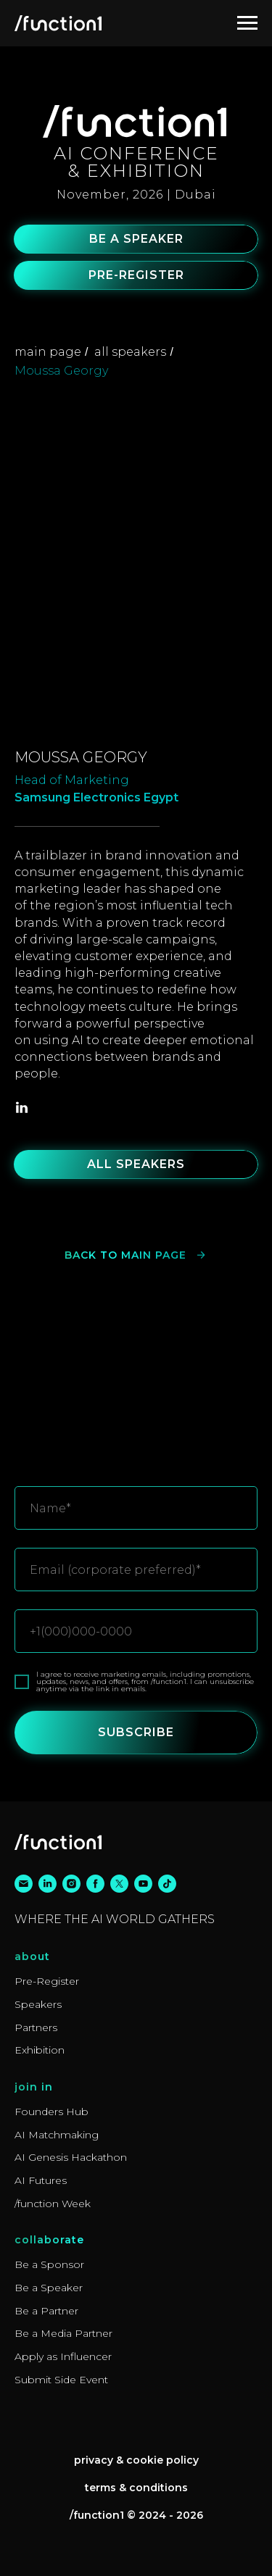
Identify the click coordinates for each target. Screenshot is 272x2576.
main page (48, 352)
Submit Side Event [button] (61, 2379)
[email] (24, 1884)
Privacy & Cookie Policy (136, 2460)
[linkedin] (22, 1107)
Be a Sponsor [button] (49, 2264)
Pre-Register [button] (47, 1981)
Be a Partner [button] (46, 2310)
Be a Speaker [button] (49, 2287)
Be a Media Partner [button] (63, 2333)
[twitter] (119, 1884)
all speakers (130, 352)
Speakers (38, 2004)
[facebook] (95, 1884)
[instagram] (71, 1884)
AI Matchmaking (57, 2134)
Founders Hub (51, 2111)
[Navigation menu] (247, 23)
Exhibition (40, 2049)
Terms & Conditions (136, 2487)
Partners (36, 2027)
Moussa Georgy (61, 371)
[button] (136, 239)
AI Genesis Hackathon (71, 2157)
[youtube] (143, 1884)
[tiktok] (167, 1884)
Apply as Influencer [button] (63, 2356)
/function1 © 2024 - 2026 (136, 2515)
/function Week (53, 2203)
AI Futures (41, 2180)
